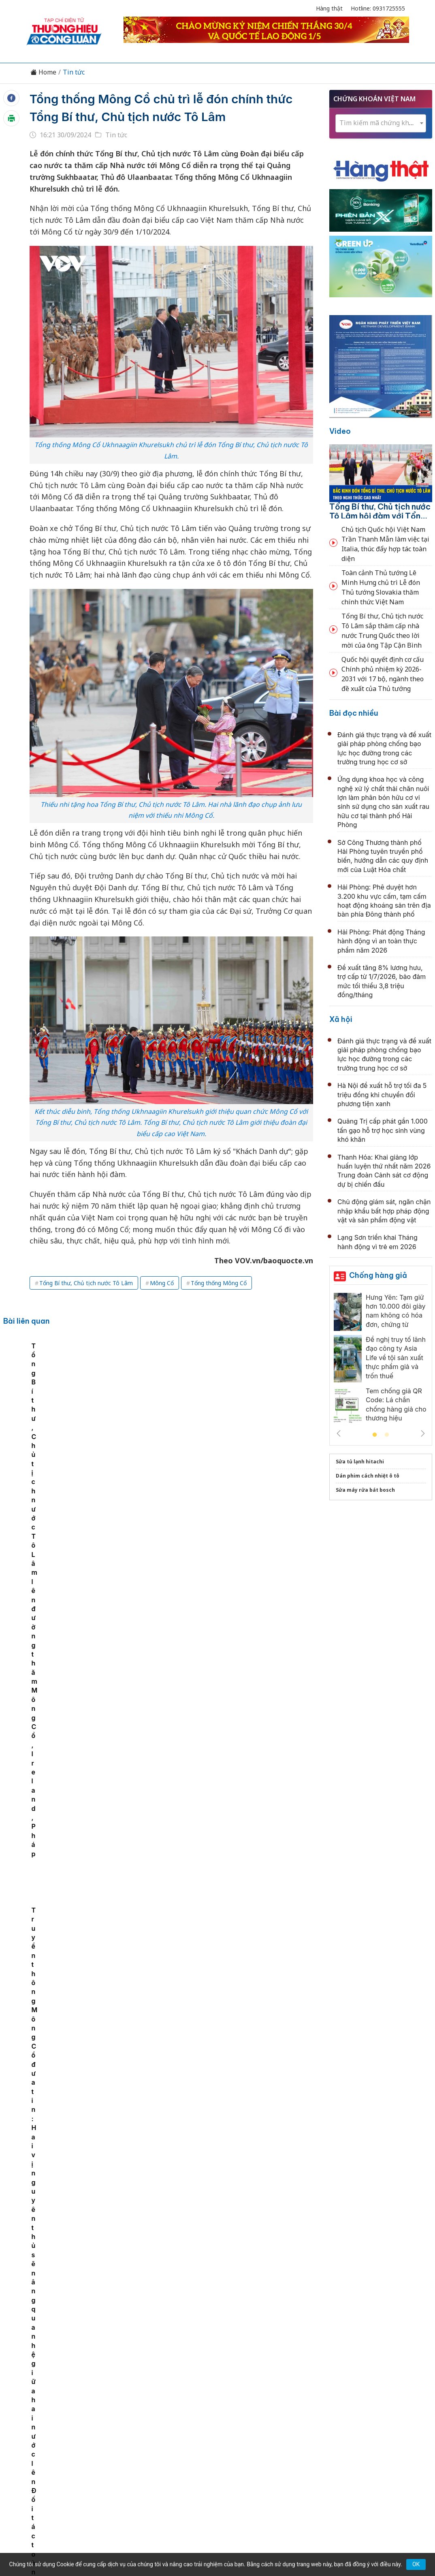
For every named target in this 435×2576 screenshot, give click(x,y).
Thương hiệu (122, 2408)
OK (416, 2564)
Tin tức (74, 72)
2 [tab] (387, 1435)
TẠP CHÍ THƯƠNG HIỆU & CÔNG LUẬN (214, 2539)
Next (423, 1433)
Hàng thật (329, 8)
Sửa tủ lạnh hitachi (360, 1461)
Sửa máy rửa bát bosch (365, 1489)
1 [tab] (375, 1435)
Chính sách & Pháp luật (246, 2408)
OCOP (299, 2408)
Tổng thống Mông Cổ (219, 1283)
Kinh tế (83, 2408)
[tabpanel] (47, 1403)
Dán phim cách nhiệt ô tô (367, 1475)
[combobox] (380, 123)
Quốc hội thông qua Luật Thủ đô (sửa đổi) (205, 1773)
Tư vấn (327, 2408)
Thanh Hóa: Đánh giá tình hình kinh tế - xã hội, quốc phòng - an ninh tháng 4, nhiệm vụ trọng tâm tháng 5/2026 (223, 1959)
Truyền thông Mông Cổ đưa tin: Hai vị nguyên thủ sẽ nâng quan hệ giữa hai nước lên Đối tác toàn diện (287, 1409)
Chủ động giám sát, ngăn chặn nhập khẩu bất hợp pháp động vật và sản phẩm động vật (384, 1211)
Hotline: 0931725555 (378, 8)
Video (340, 431)
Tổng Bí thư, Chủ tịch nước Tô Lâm (86, 1283)
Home (43, 72)
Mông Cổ (162, 1283)
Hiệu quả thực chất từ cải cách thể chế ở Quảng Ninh (225, 1684)
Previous (338, 1433)
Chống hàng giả (378, 1275)
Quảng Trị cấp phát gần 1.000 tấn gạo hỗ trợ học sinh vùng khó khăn (382, 1130)
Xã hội (340, 1019)
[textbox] (380, 123)
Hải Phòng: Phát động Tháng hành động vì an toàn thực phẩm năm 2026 (381, 941)
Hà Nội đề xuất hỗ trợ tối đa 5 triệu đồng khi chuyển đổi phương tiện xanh (381, 1094)
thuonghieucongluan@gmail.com (184, 2461)
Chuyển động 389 (176, 2408)
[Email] (63, 2475)
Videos (383, 2408)
